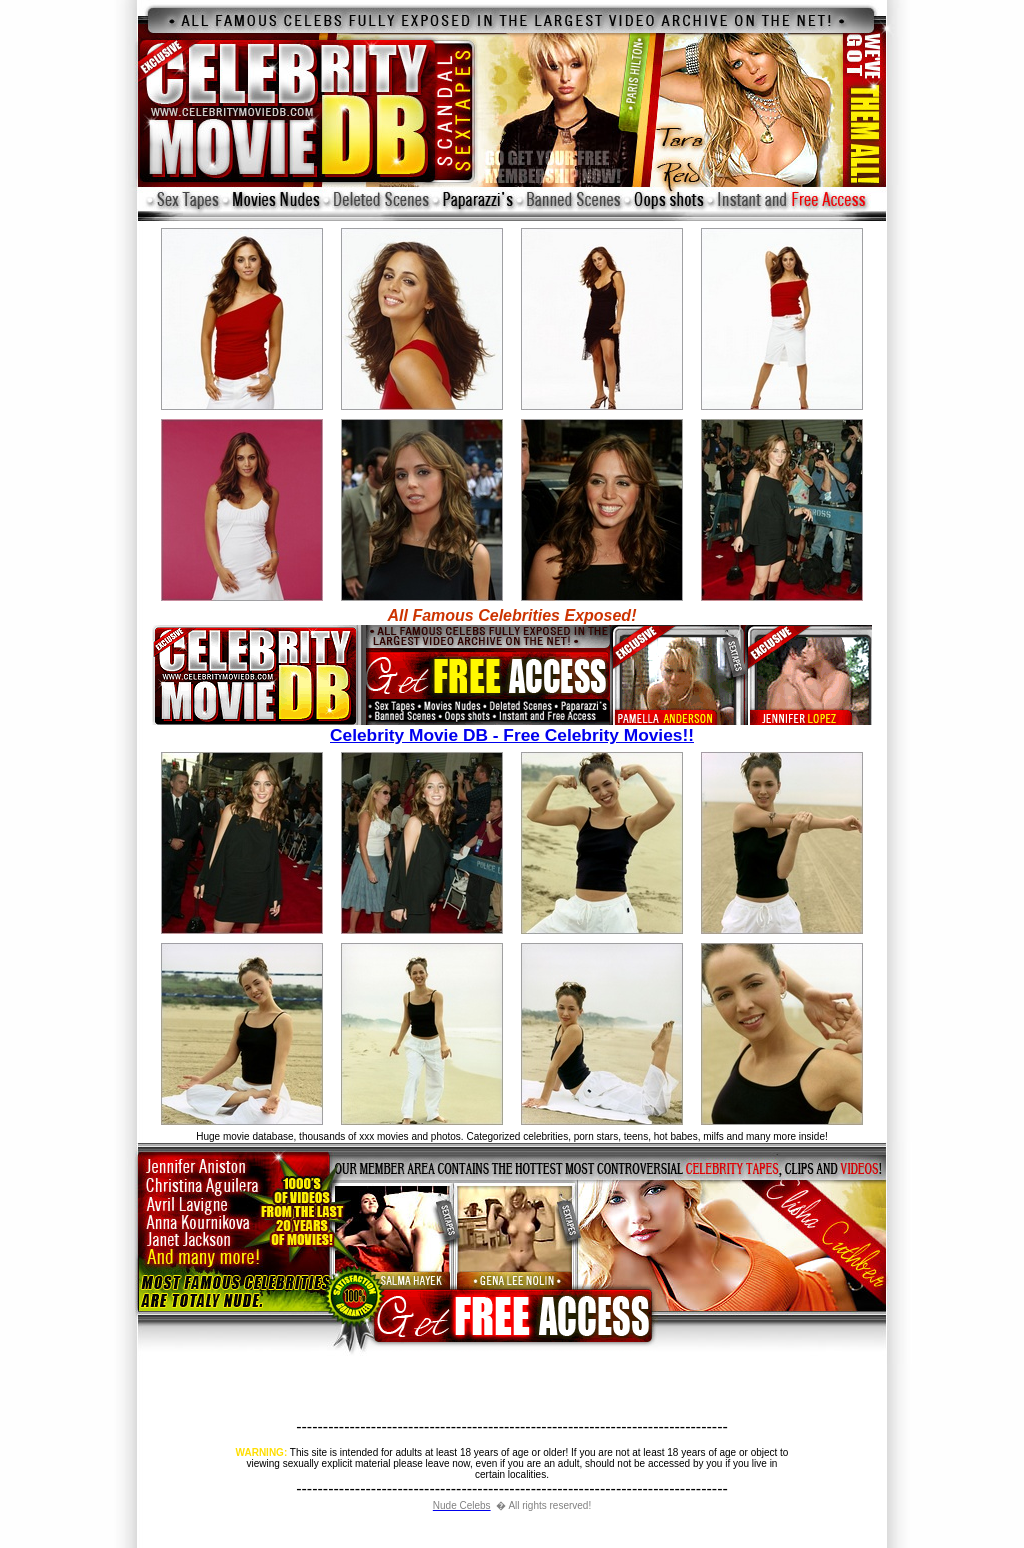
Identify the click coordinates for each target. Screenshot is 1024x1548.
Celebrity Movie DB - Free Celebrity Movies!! (512, 727)
